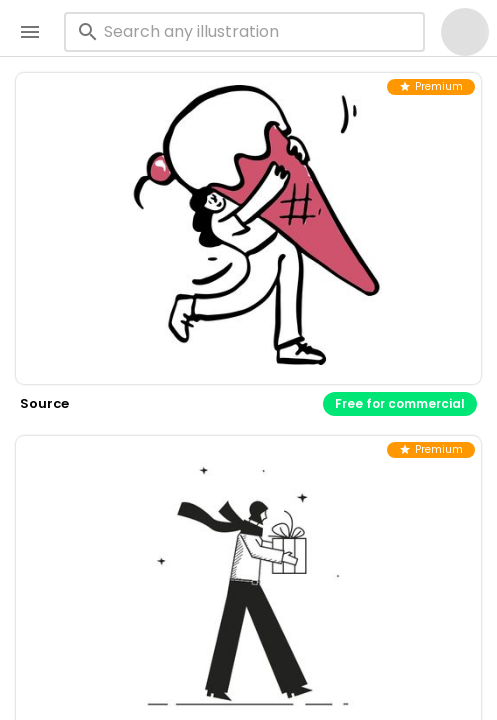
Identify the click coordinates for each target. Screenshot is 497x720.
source (44, 403)
